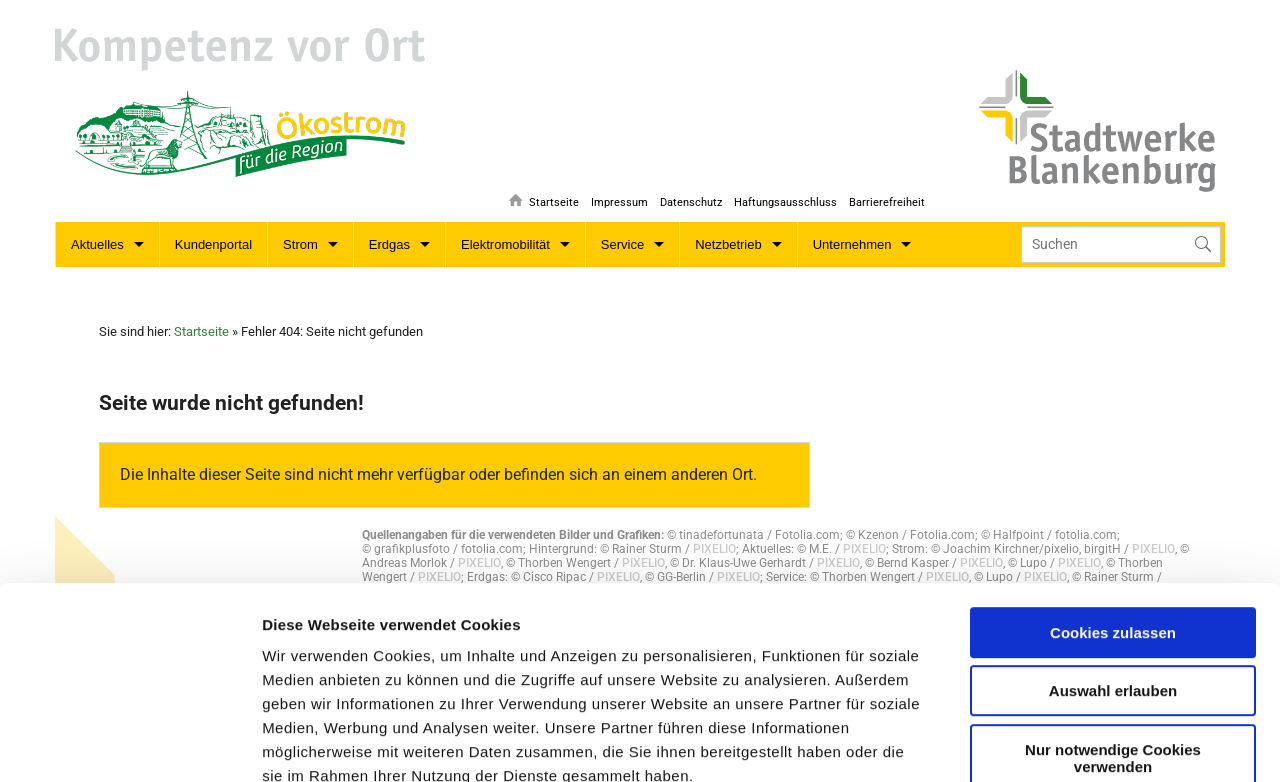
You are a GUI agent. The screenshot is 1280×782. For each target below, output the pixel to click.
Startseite (547, 195)
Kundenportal (213, 244)
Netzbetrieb (728, 244)
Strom (300, 244)
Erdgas (389, 244)
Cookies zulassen (1113, 479)
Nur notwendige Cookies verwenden (1113, 605)
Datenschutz (687, 195)
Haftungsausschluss (783, 195)
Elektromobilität (505, 244)
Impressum (614, 195)
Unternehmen (852, 244)
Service (622, 244)
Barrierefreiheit (887, 195)
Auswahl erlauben (1113, 537)
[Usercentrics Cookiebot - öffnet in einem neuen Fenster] (129, 743)
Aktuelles (97, 244)
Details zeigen (752, 742)
